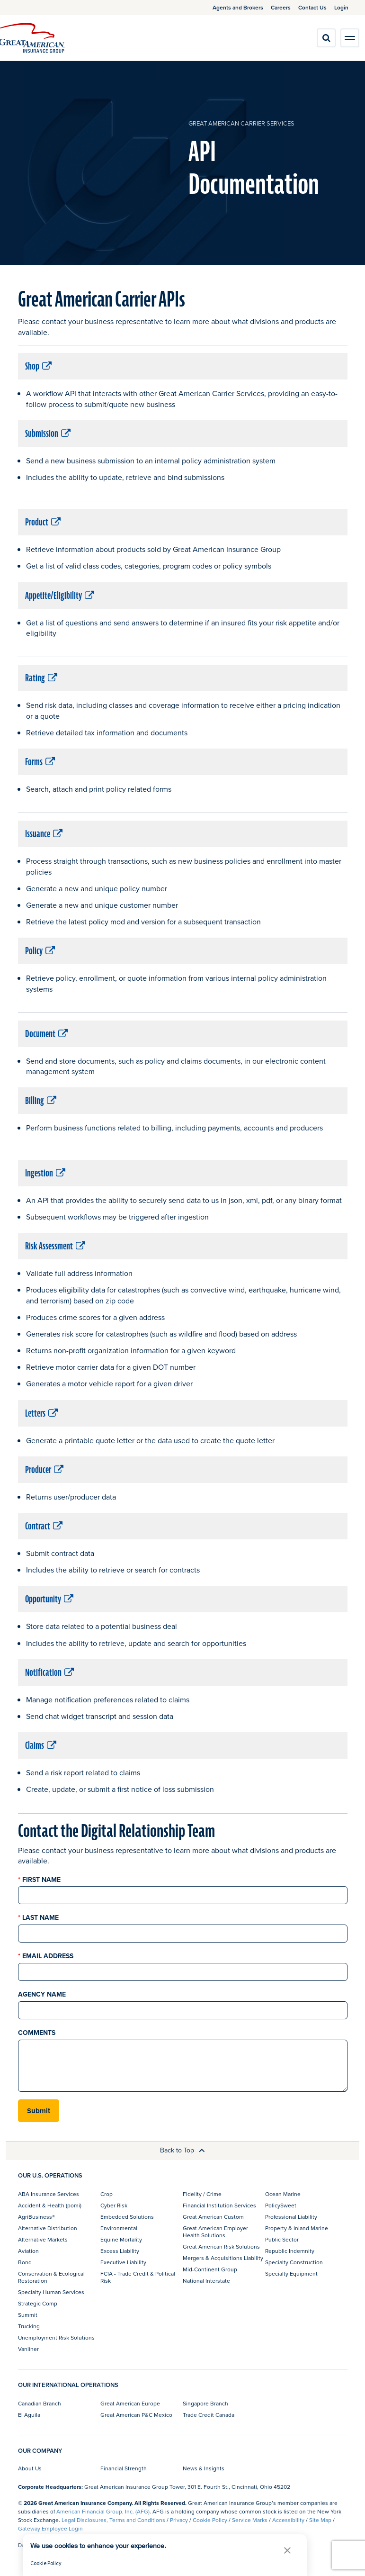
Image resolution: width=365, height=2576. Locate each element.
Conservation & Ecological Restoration (51, 2276)
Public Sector (282, 2239)
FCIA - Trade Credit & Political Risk (137, 2276)
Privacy (179, 2520)
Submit (38, 2111)
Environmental (118, 2228)
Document (46, 1033)
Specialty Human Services (51, 2292)
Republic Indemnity (289, 2251)
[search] (326, 37)
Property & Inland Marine (296, 2228)
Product (43, 522)
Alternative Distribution (47, 2228)
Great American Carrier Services (241, 123)
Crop (106, 2194)
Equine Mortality (121, 2239)
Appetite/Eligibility (59, 595)
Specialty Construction (294, 2262)
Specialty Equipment (291, 2273)
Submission (48, 433)
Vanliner (28, 2349)
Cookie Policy (210, 2520)
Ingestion (45, 1173)
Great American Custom (213, 2217)
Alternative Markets (43, 2239)
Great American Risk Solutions (221, 2246)
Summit (27, 2315)
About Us (30, 2468)
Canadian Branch (39, 2403)
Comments (36, 2032)
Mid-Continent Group (210, 2269)
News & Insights (203, 2468)
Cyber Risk (113, 2205)
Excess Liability (119, 2251)
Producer (44, 1469)
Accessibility (288, 2520)
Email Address (45, 1956)
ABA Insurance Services (48, 2194)
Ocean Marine (283, 2194)
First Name (39, 1879)
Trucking (29, 2326)
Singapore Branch (205, 2403)
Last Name (38, 1917)
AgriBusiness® (36, 2217)
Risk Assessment (55, 1246)
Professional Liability (291, 2217)
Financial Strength (123, 2468)
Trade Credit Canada (208, 2415)
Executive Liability (123, 2262)
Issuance (43, 834)
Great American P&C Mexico (136, 2415)
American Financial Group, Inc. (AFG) (103, 2511)
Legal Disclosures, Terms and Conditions (113, 2520)
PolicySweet (280, 2205)
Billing (40, 1100)
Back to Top (182, 2150)
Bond (25, 2262)
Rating (41, 678)
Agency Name (42, 1994)
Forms (40, 762)
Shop (38, 366)
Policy (40, 951)
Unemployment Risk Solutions (56, 2337)
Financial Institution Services (219, 2205)
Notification (49, 1672)
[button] (287, 2550)
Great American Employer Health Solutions (215, 2231)
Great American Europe (130, 2403)
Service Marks (249, 2520)
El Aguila (29, 2415)
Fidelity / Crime (202, 2194)
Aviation (28, 2251)
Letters (41, 1413)
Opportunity (49, 1599)
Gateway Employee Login (50, 2528)
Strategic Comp (37, 2303)
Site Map (320, 2520)
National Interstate (206, 2281)
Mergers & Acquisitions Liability (223, 2258)
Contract (43, 1526)
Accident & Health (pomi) (49, 2205)
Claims (40, 1745)
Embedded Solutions (127, 2217)
